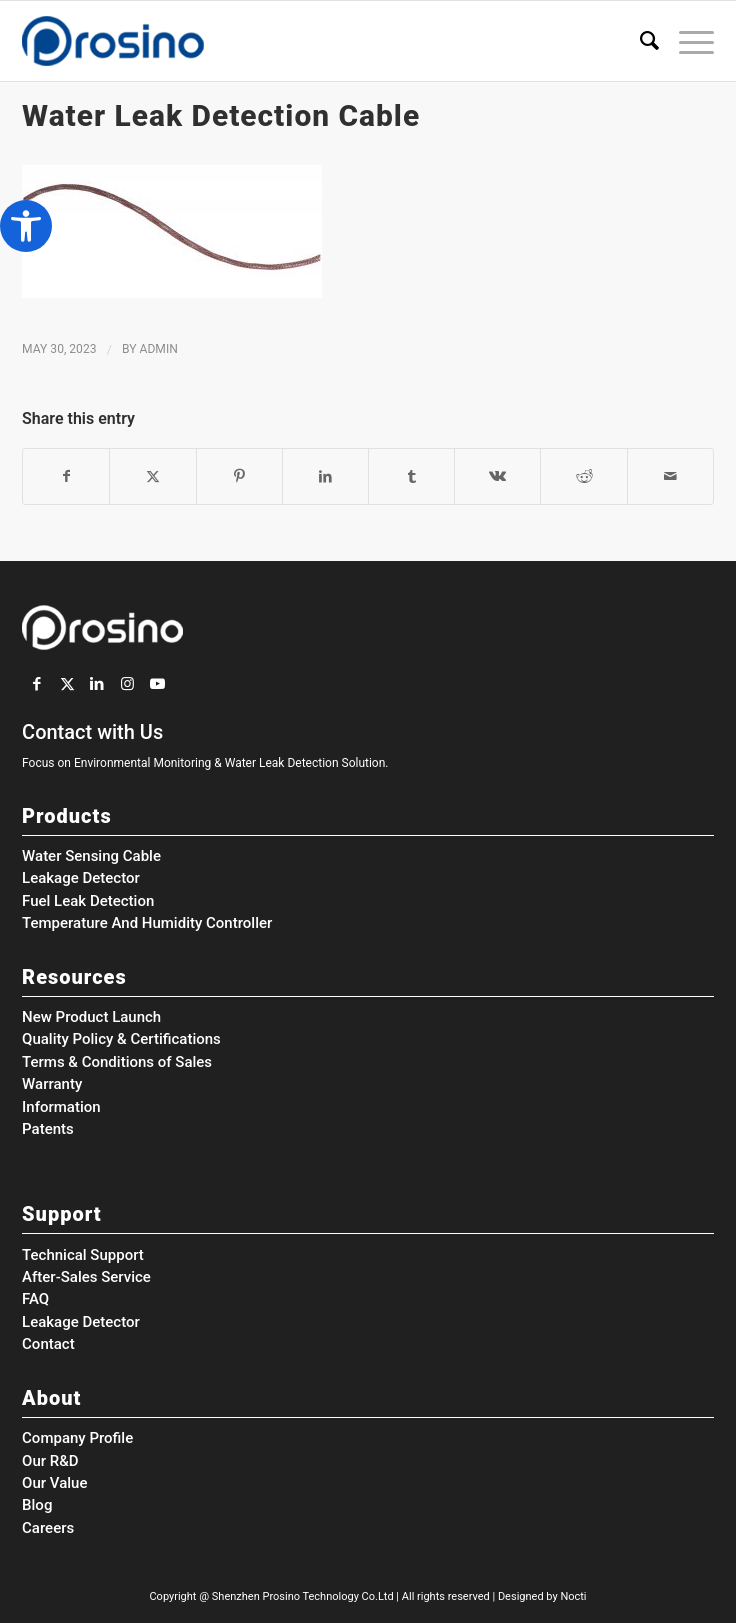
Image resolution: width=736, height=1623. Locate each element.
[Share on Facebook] (66, 476)
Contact (48, 1344)
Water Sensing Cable (91, 856)
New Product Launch (91, 1017)
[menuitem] (639, 41)
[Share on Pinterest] (239, 476)
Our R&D (50, 1461)
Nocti (573, 1596)
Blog (37, 1505)
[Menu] (686, 41)
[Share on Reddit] (583, 476)
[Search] (639, 41)
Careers (48, 1528)
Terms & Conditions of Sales (117, 1062)
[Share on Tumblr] (411, 476)
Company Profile (77, 1438)
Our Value (54, 1483)
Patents (48, 1129)
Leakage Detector (81, 878)
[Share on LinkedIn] (325, 476)
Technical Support (83, 1255)
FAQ (35, 1299)
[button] (26, 226)
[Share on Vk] (497, 476)
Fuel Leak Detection (88, 901)
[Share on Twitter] (152, 476)
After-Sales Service (86, 1277)
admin (159, 349)
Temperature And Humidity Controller (147, 923)
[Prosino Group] (298, 41)
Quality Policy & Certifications (121, 1039)
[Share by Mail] (670, 476)
